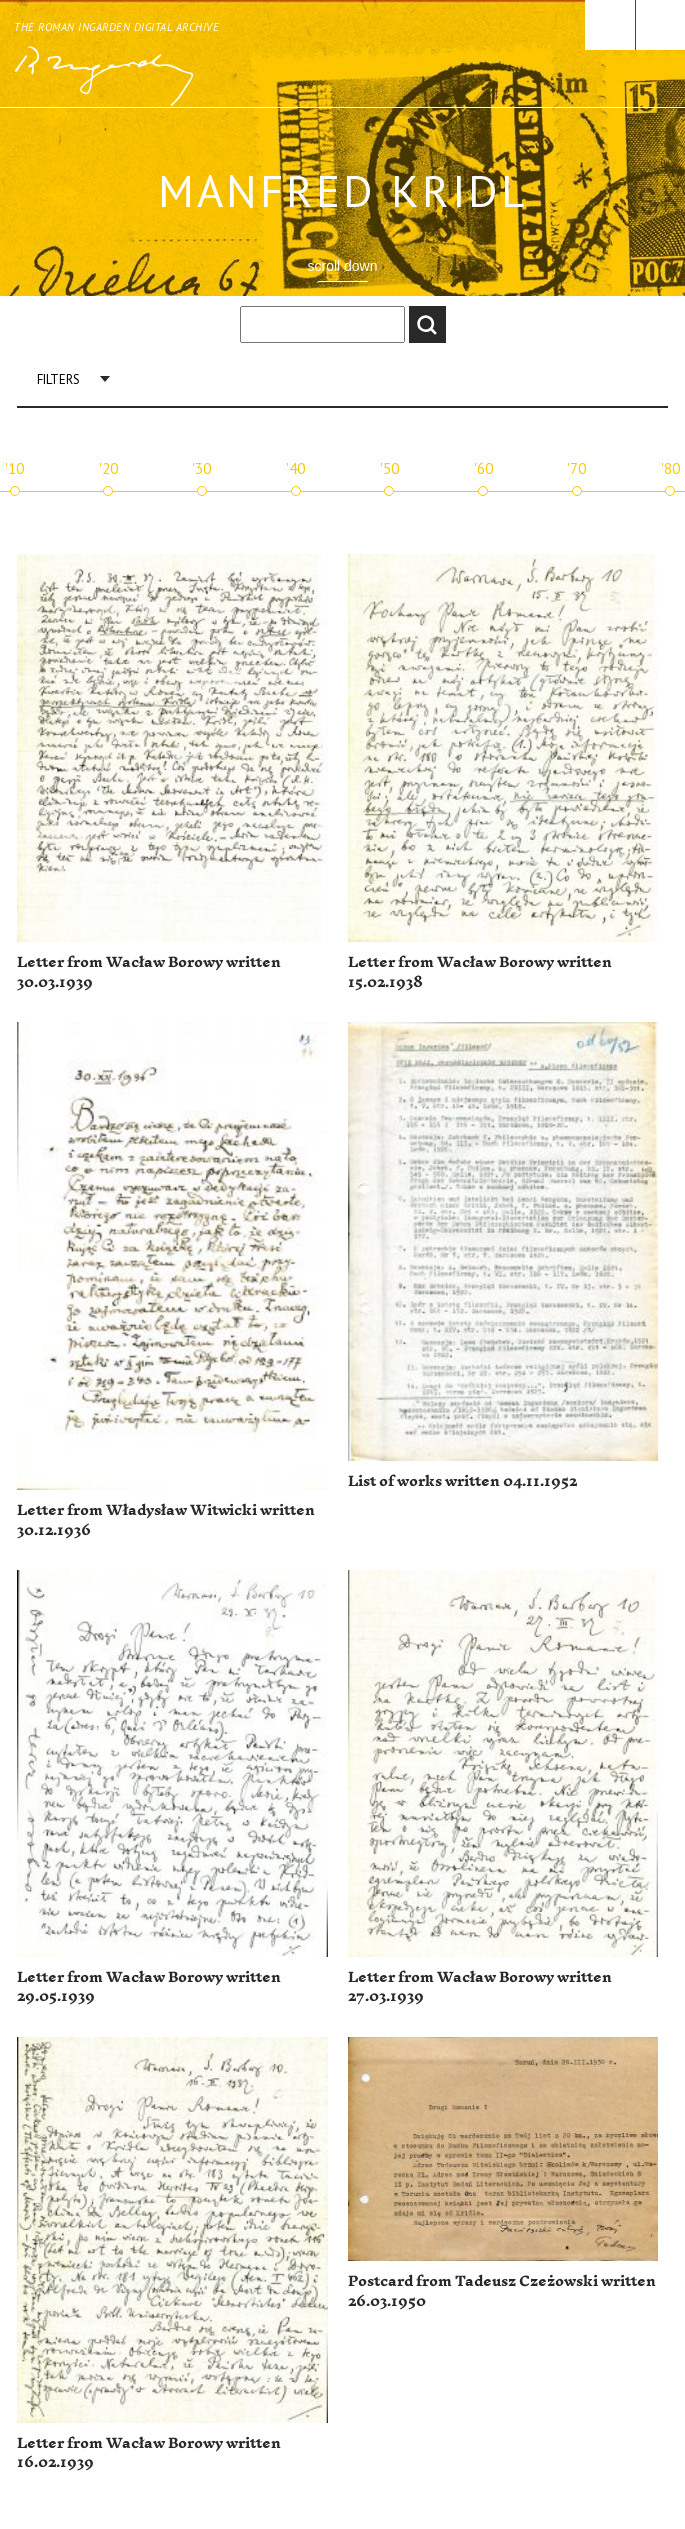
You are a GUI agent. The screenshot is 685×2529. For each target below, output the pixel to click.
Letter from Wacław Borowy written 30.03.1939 (149, 972)
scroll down (342, 266)
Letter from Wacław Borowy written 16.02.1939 (149, 2453)
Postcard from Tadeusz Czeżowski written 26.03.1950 (502, 2291)
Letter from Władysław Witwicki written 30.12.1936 (166, 1520)
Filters (58, 379)
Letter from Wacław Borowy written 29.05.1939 (149, 1987)
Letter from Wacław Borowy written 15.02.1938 (480, 972)
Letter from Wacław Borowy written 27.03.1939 (480, 1987)
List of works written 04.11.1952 (462, 1481)
